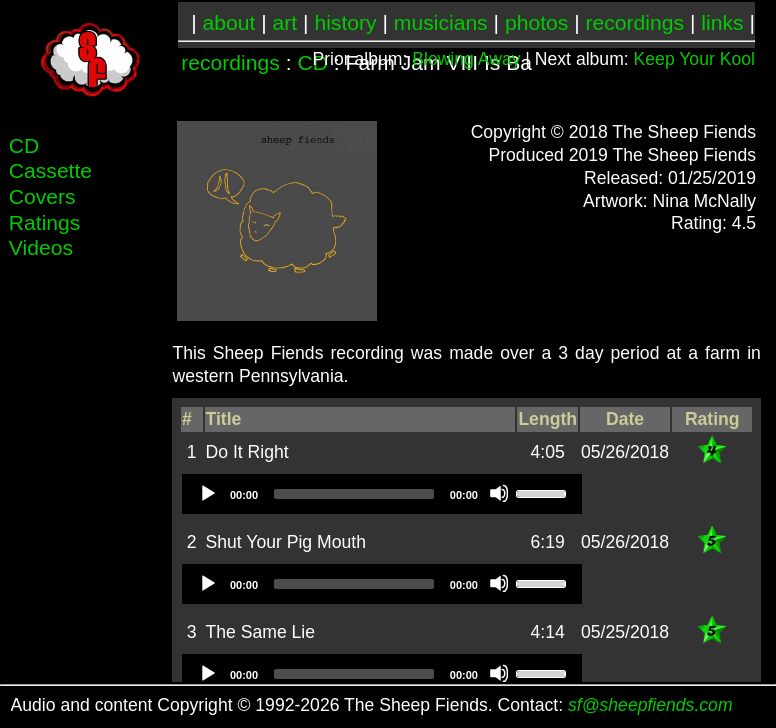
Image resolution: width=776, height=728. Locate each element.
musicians (441, 22)
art (285, 22)
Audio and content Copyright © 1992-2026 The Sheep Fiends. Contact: (372, 705)
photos (536, 22)
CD (24, 145)
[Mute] (499, 493)
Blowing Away (466, 59)
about (229, 22)
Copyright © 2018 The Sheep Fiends (614, 132)
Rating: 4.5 (713, 223)
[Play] (207, 493)
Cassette (50, 170)
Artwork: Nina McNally (669, 201)
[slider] (354, 494)
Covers (42, 196)
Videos (41, 247)
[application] (382, 494)
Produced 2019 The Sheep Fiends (622, 155)
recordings (635, 22)
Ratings (45, 222)
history (345, 22)
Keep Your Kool (694, 59)
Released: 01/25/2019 (670, 178)
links (722, 22)
